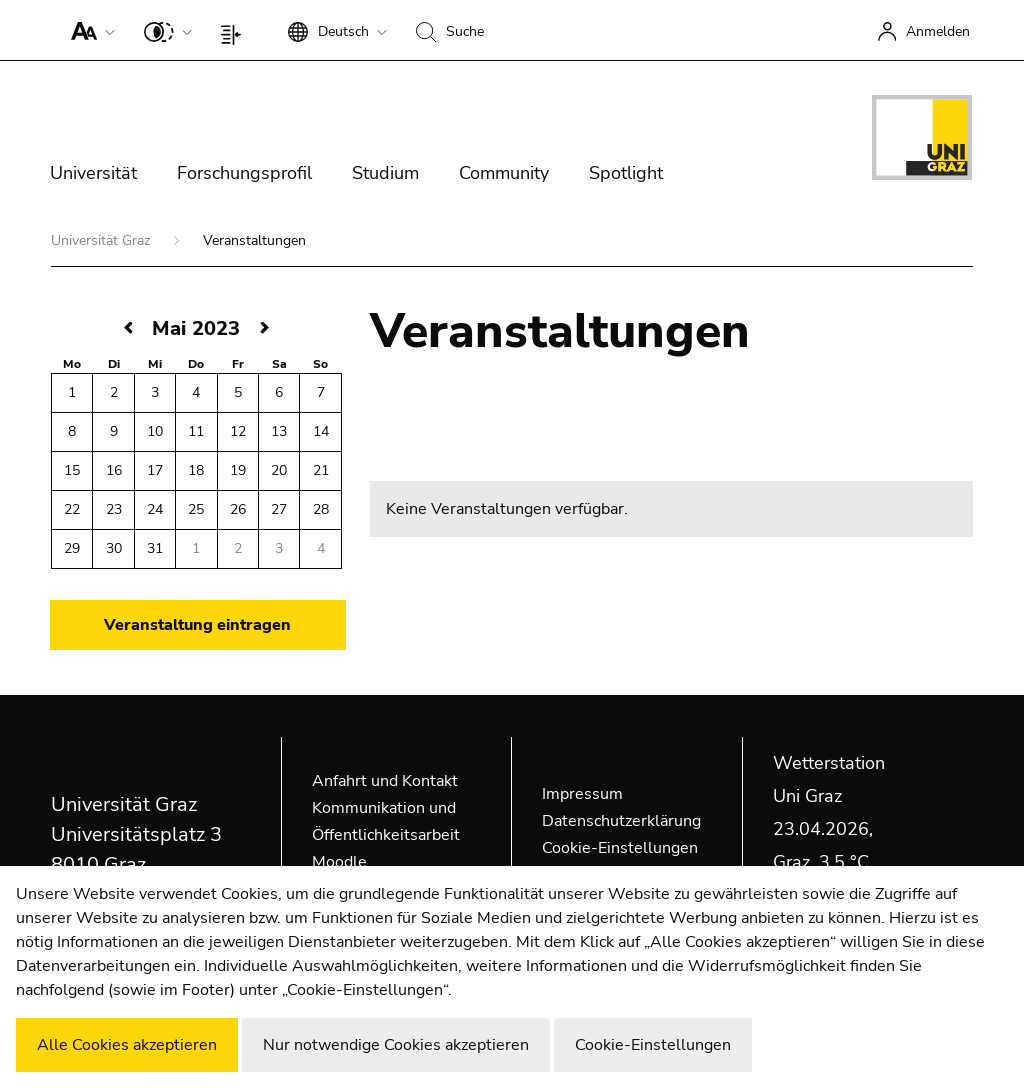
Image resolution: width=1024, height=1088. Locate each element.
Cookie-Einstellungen (620, 848)
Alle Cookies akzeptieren (127, 1045)
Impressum (582, 794)
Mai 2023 (196, 328)
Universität (93, 173)
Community (504, 173)
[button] (88, 30)
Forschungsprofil (244, 173)
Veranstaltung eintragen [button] (197, 625)
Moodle (339, 862)
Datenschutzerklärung (621, 821)
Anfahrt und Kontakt (385, 781)
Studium (385, 173)
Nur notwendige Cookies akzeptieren (396, 1045)
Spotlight (626, 173)
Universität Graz (102, 240)
